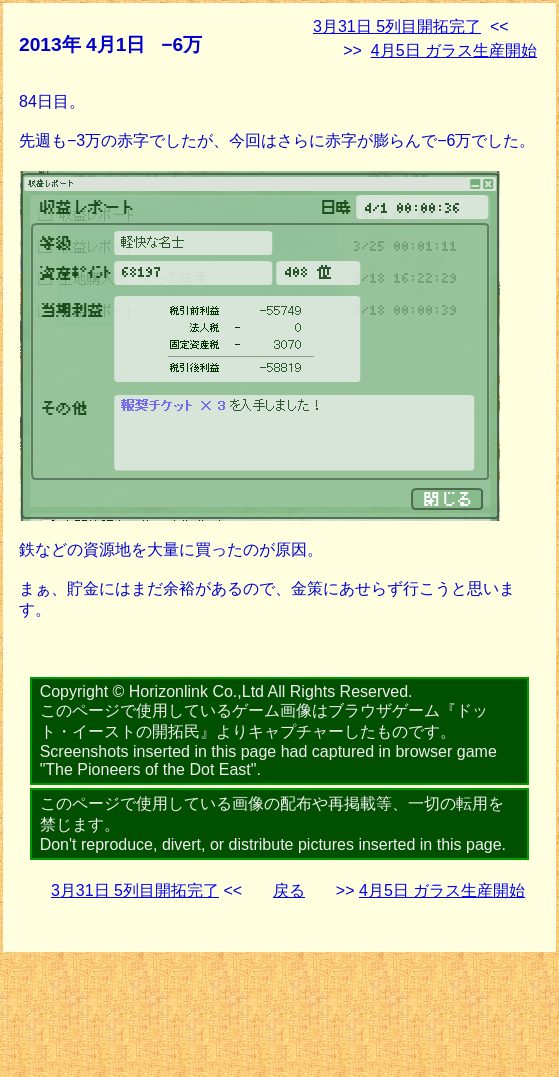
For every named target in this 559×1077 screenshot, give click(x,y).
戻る (289, 890)
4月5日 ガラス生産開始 (454, 50)
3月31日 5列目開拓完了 (397, 26)
